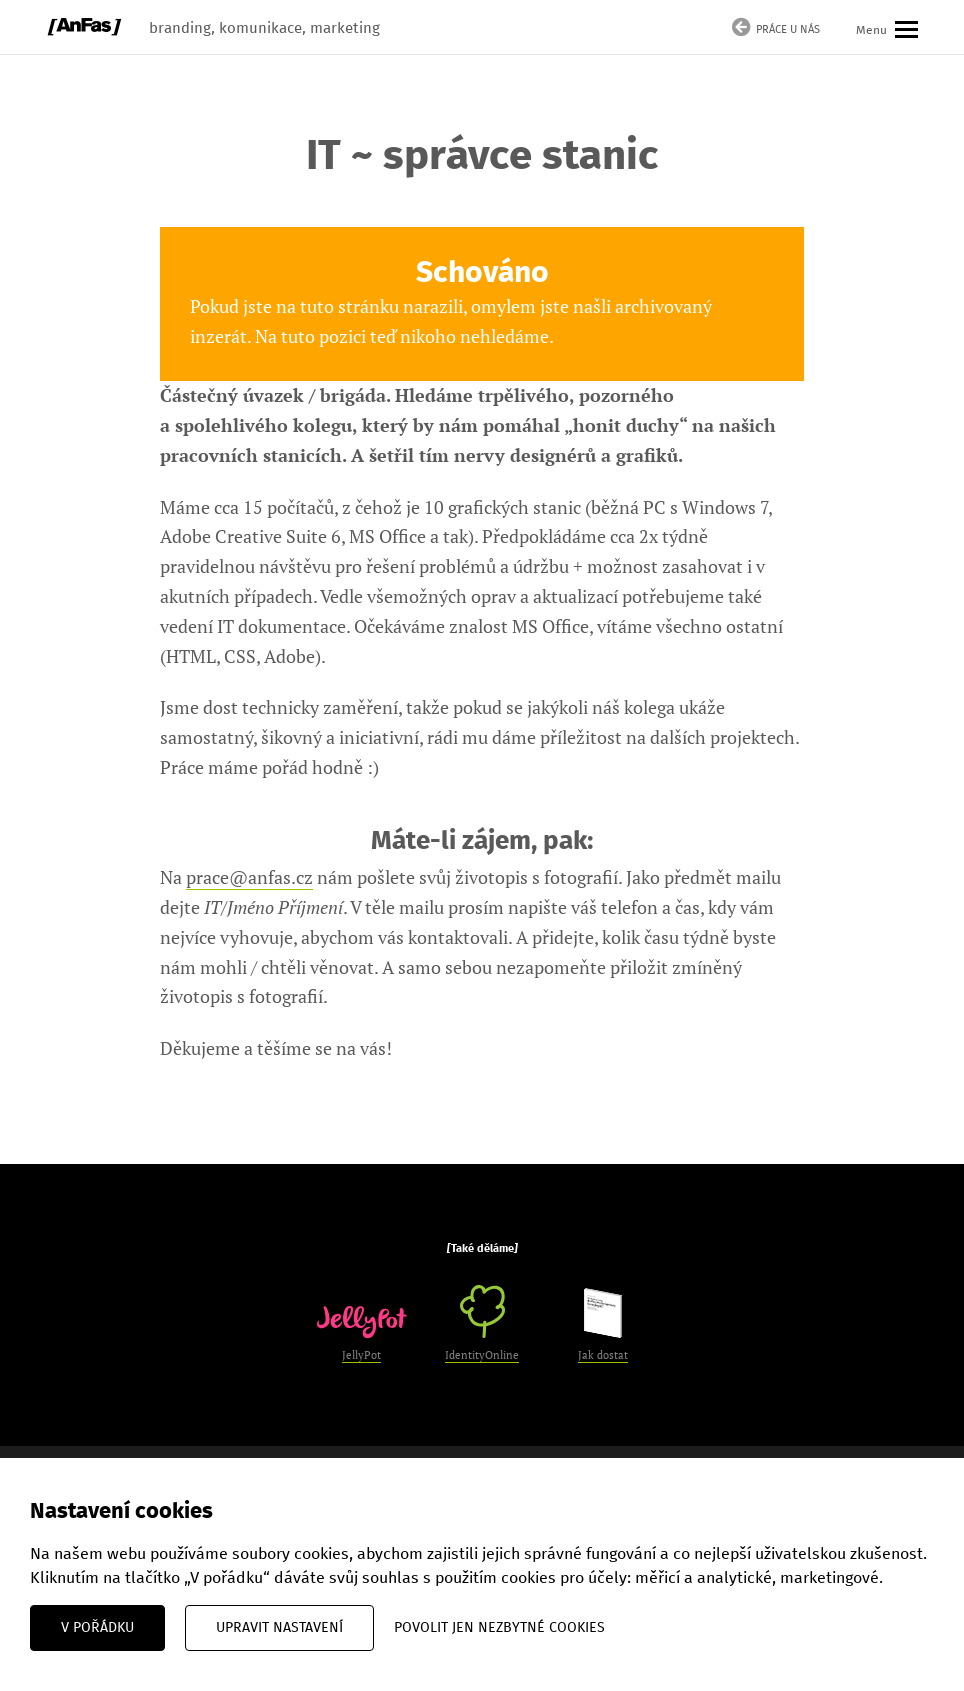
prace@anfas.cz (249, 877)
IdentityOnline (482, 1323)
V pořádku (97, 1628)
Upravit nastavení (279, 1628)
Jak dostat (603, 1325)
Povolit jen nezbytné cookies (499, 1628)
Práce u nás (776, 29)
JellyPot (362, 1334)
